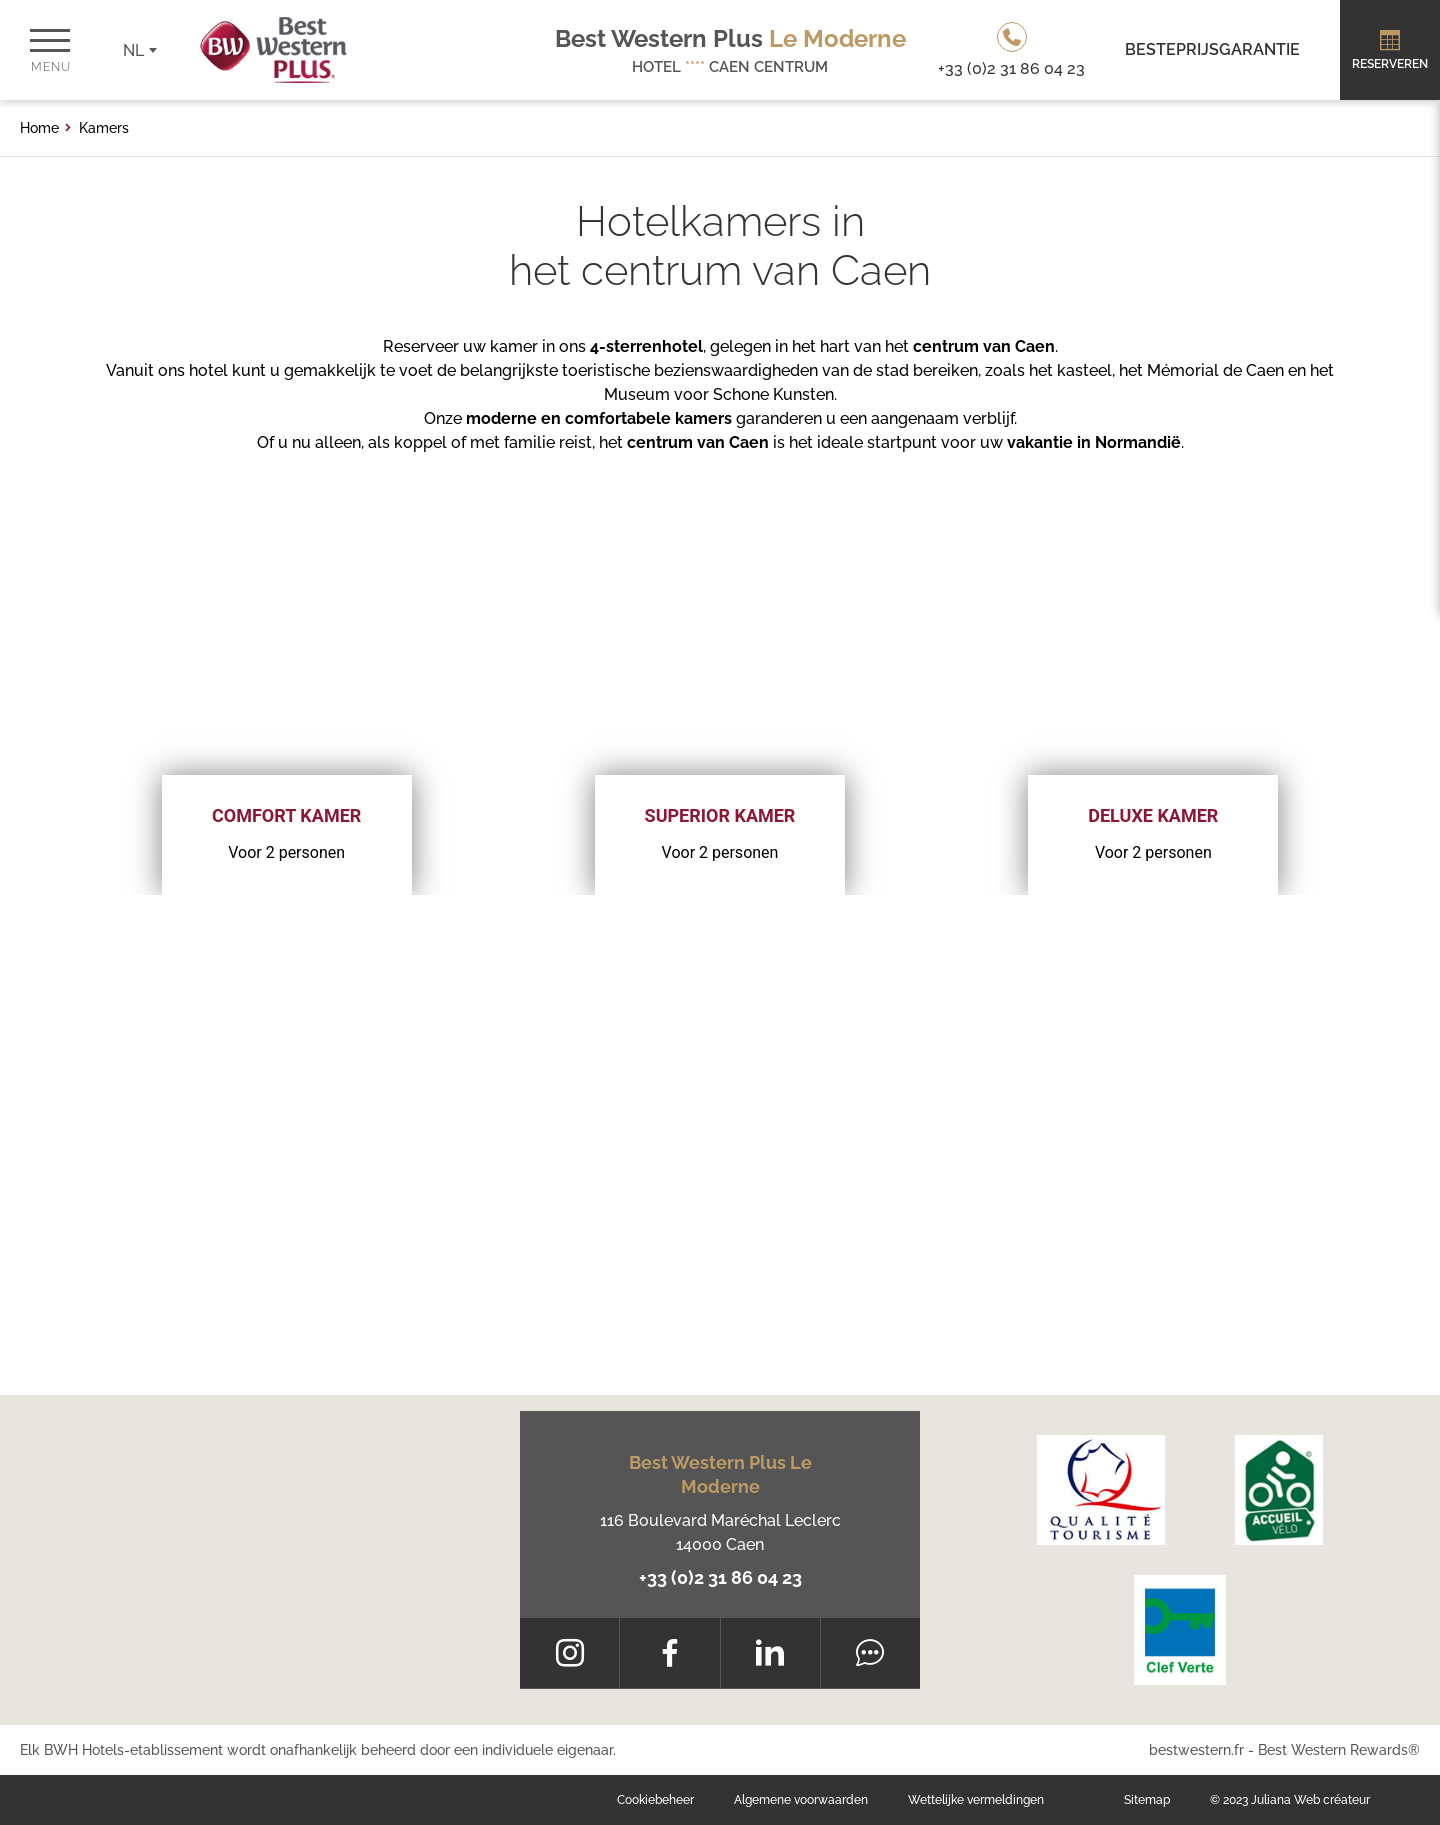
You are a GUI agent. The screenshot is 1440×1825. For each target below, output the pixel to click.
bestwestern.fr (1196, 1750)
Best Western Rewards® (1339, 1750)
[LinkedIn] (770, 1653)
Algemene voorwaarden (801, 1800)
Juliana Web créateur (1310, 1800)
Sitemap (1147, 1800)
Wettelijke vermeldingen (976, 1800)
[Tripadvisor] (870, 1653)
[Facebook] (669, 1653)
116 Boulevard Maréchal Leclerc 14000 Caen (720, 1532)
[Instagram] (569, 1653)
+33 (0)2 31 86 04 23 (720, 1577)
